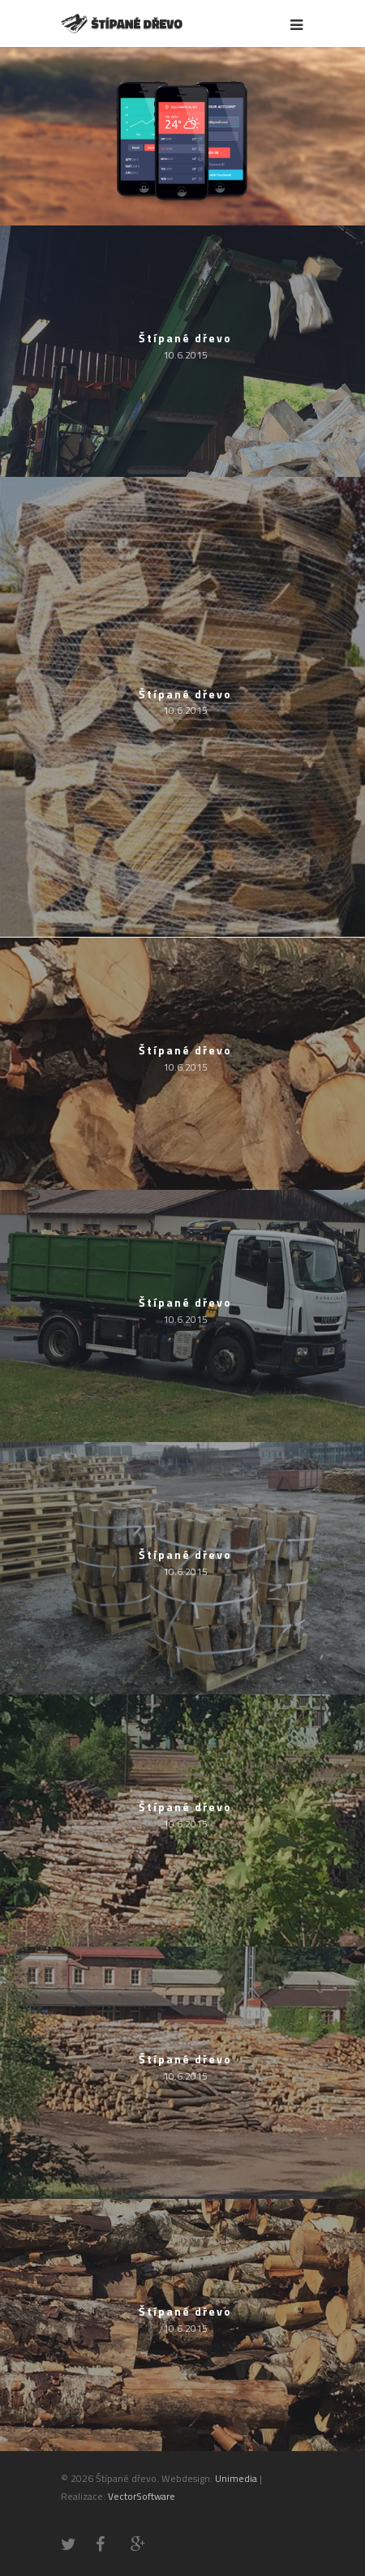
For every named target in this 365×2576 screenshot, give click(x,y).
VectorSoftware (141, 2496)
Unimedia (236, 2478)
